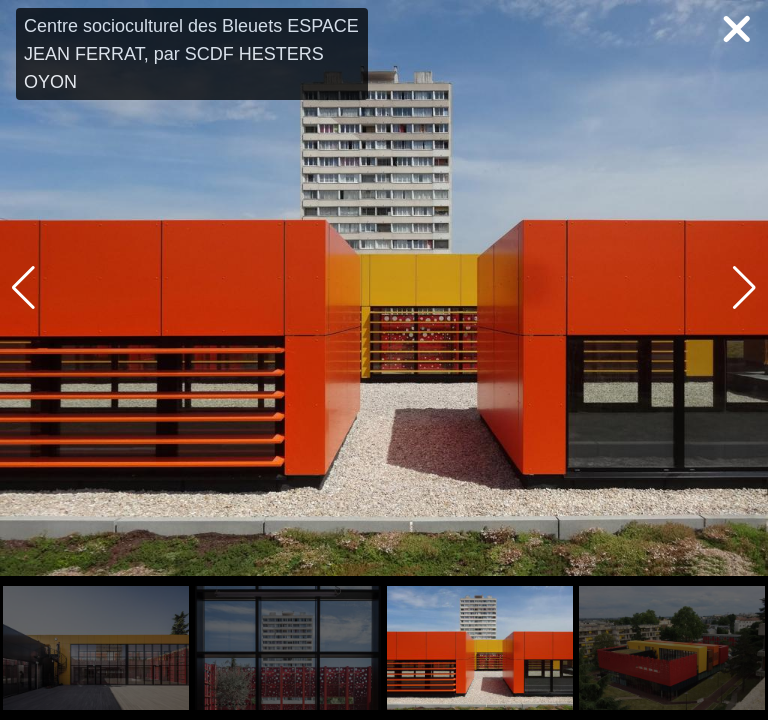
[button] (744, 288)
